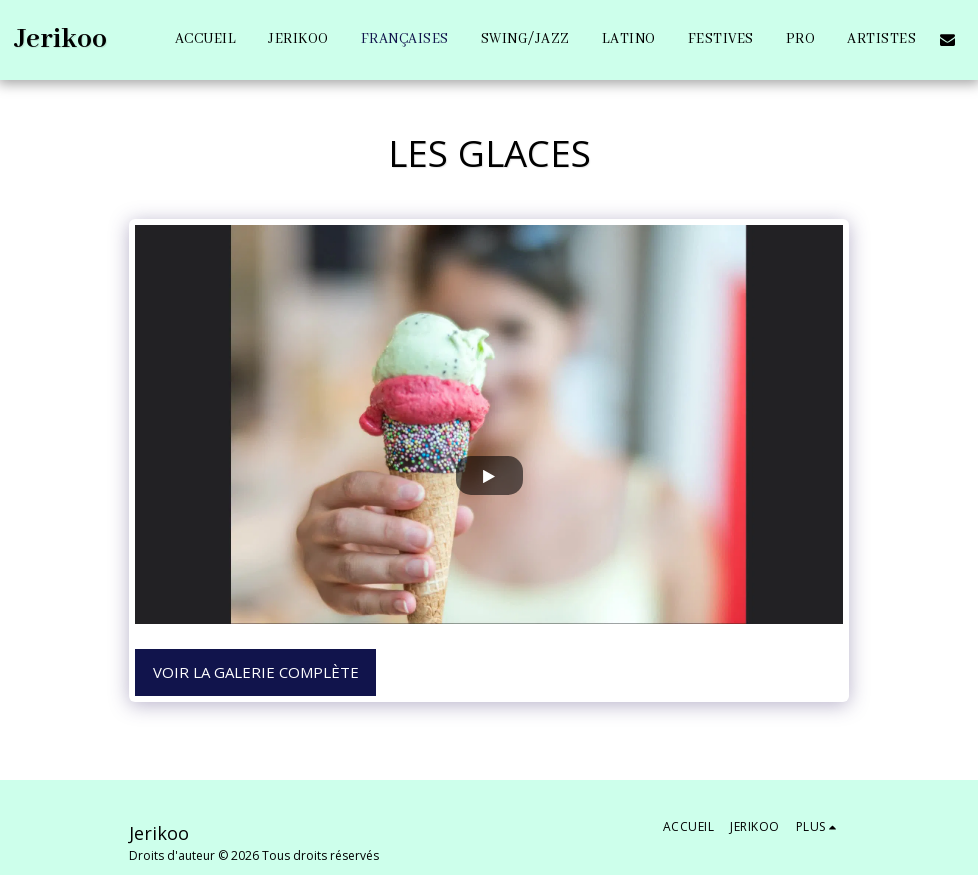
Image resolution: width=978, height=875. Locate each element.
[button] (947, 39)
